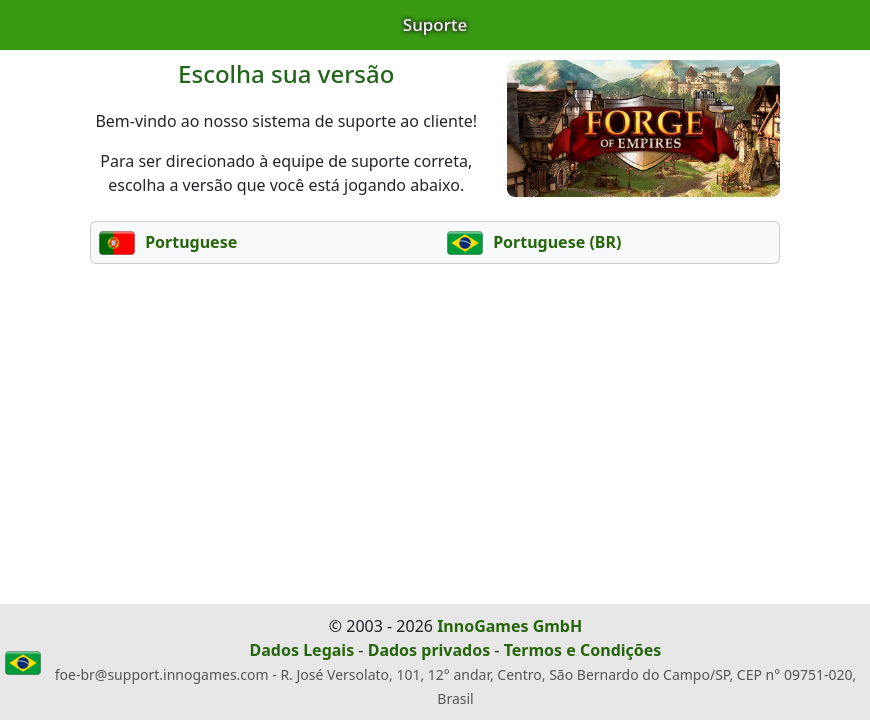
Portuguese (168, 242)
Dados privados (429, 650)
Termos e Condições (583, 650)
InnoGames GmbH (509, 626)
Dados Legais (302, 650)
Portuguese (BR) (534, 242)
